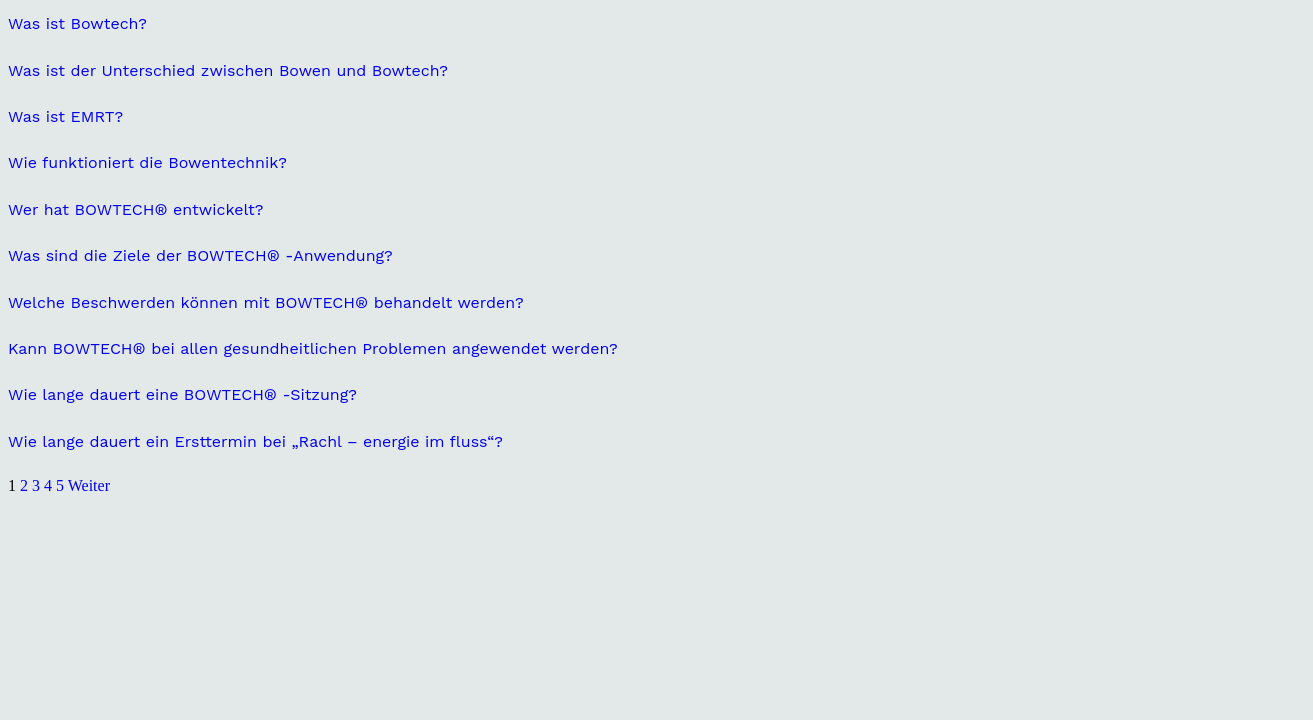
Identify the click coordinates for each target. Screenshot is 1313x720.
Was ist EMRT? (65, 116)
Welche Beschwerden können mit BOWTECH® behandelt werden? (266, 302)
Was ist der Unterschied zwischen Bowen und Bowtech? (228, 70)
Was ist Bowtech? (77, 23)
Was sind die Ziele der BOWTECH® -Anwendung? (200, 255)
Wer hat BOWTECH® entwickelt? (135, 209)
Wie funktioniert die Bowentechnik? (147, 162)
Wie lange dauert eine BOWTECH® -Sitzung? (182, 394)
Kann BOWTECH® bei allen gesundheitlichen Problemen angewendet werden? (313, 348)
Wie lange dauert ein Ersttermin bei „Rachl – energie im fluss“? (255, 441)
